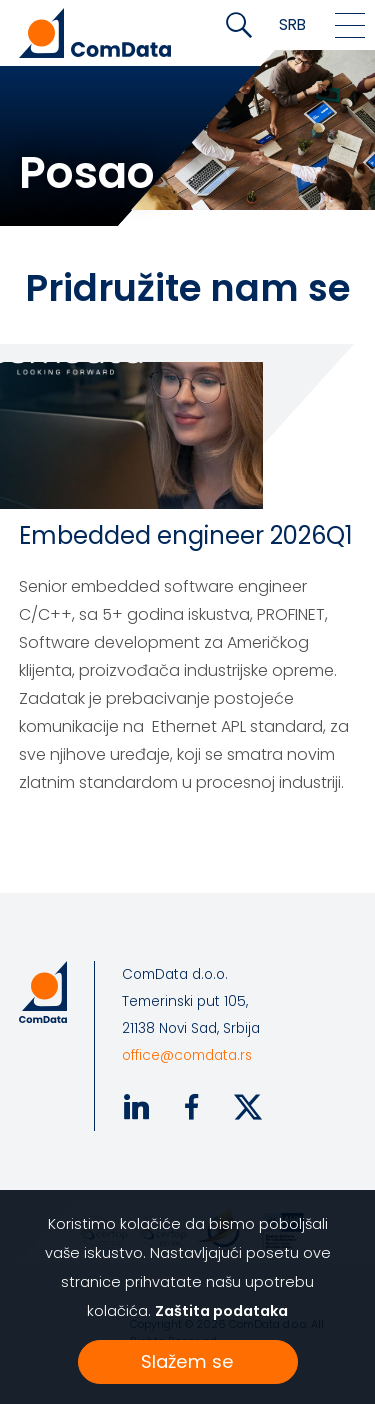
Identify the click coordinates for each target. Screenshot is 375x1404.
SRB (292, 24)
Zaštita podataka (221, 1311)
